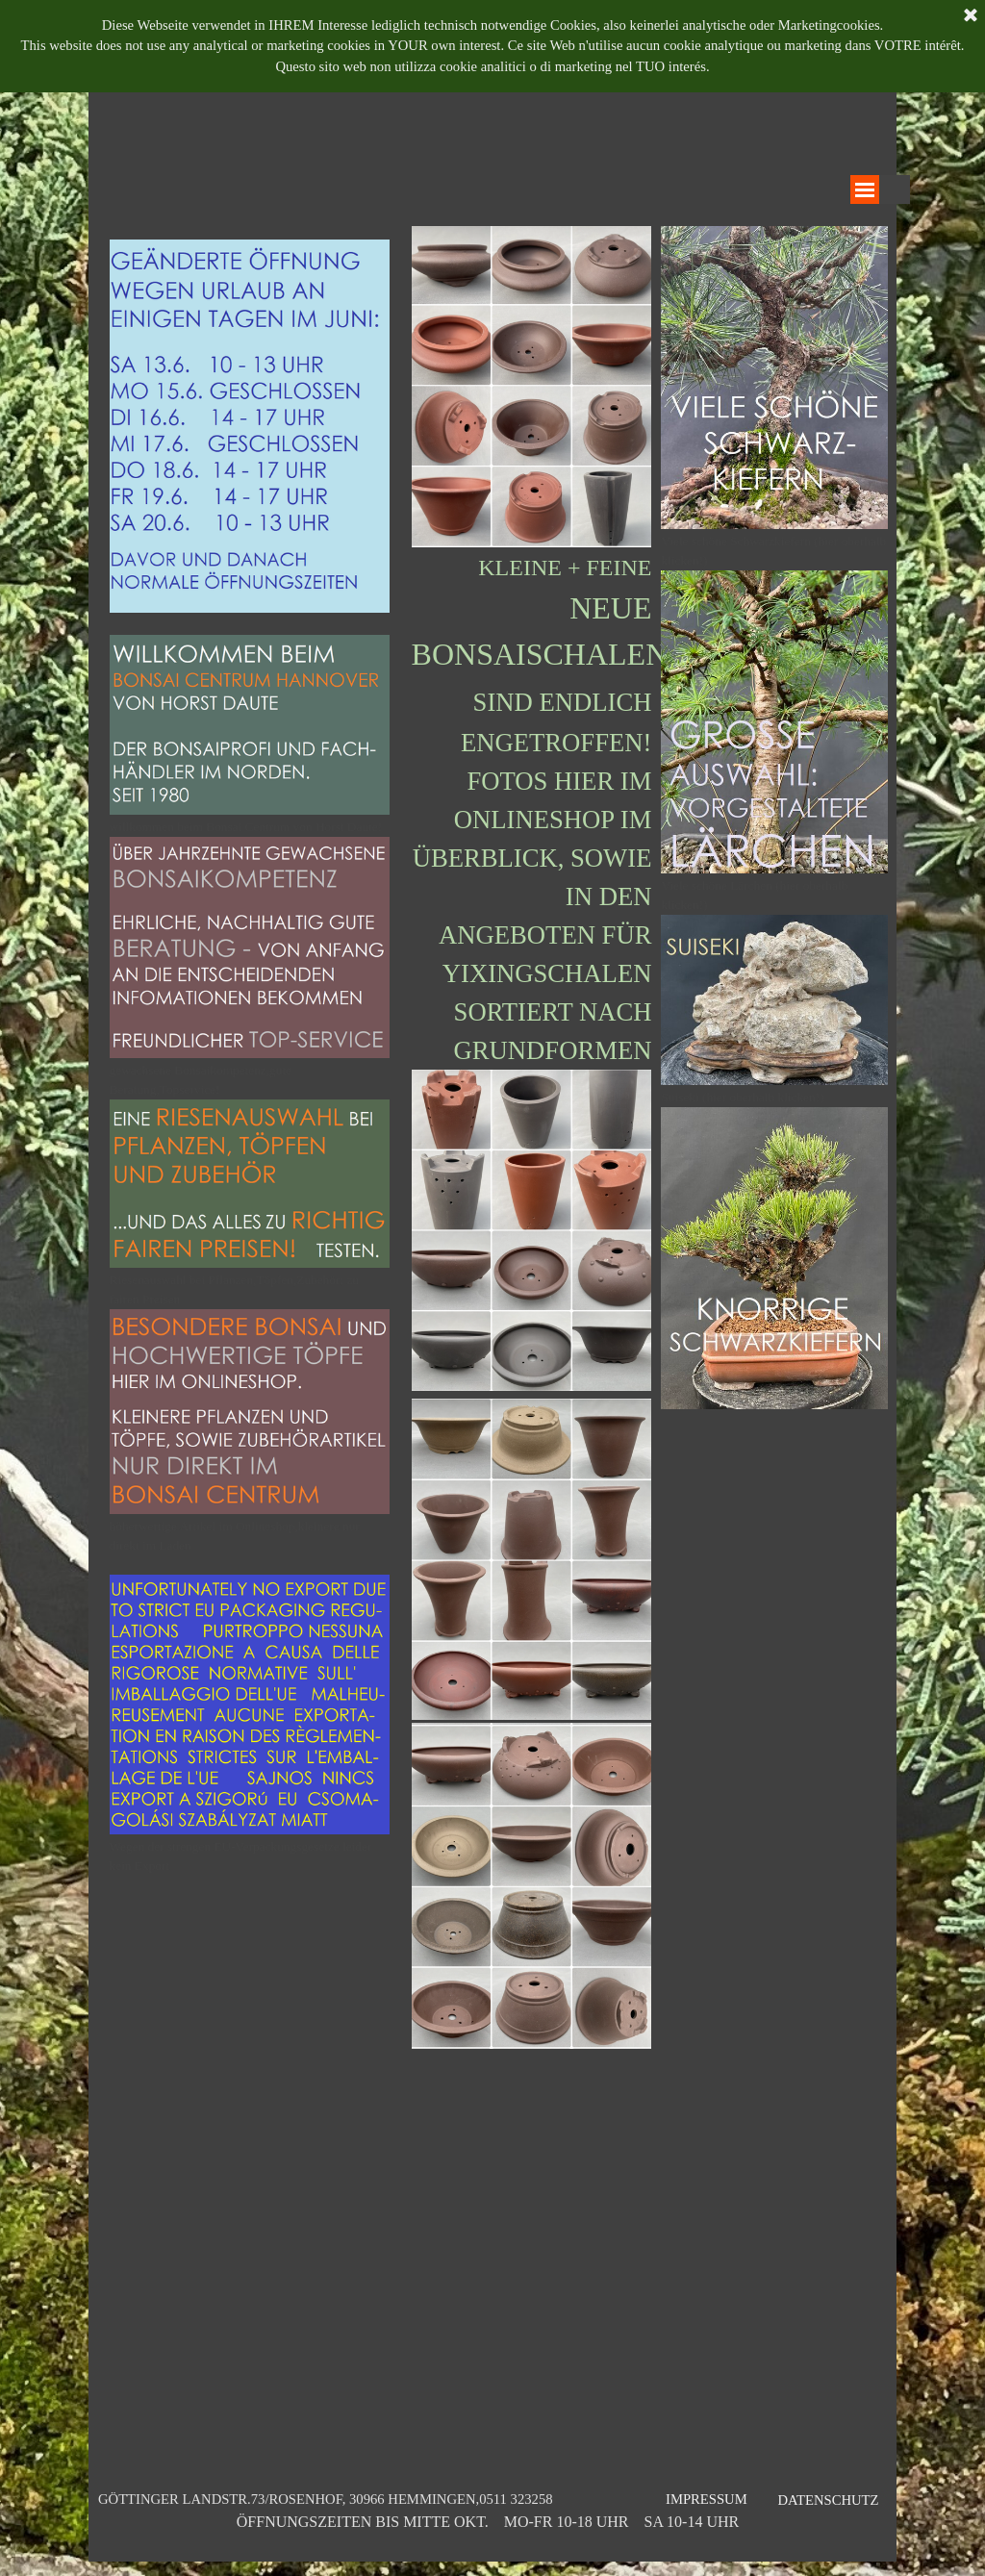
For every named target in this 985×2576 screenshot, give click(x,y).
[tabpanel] (250, 1067)
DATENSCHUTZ (827, 2500)
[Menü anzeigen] (864, 189)
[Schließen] (970, 16)
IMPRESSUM (706, 2499)
